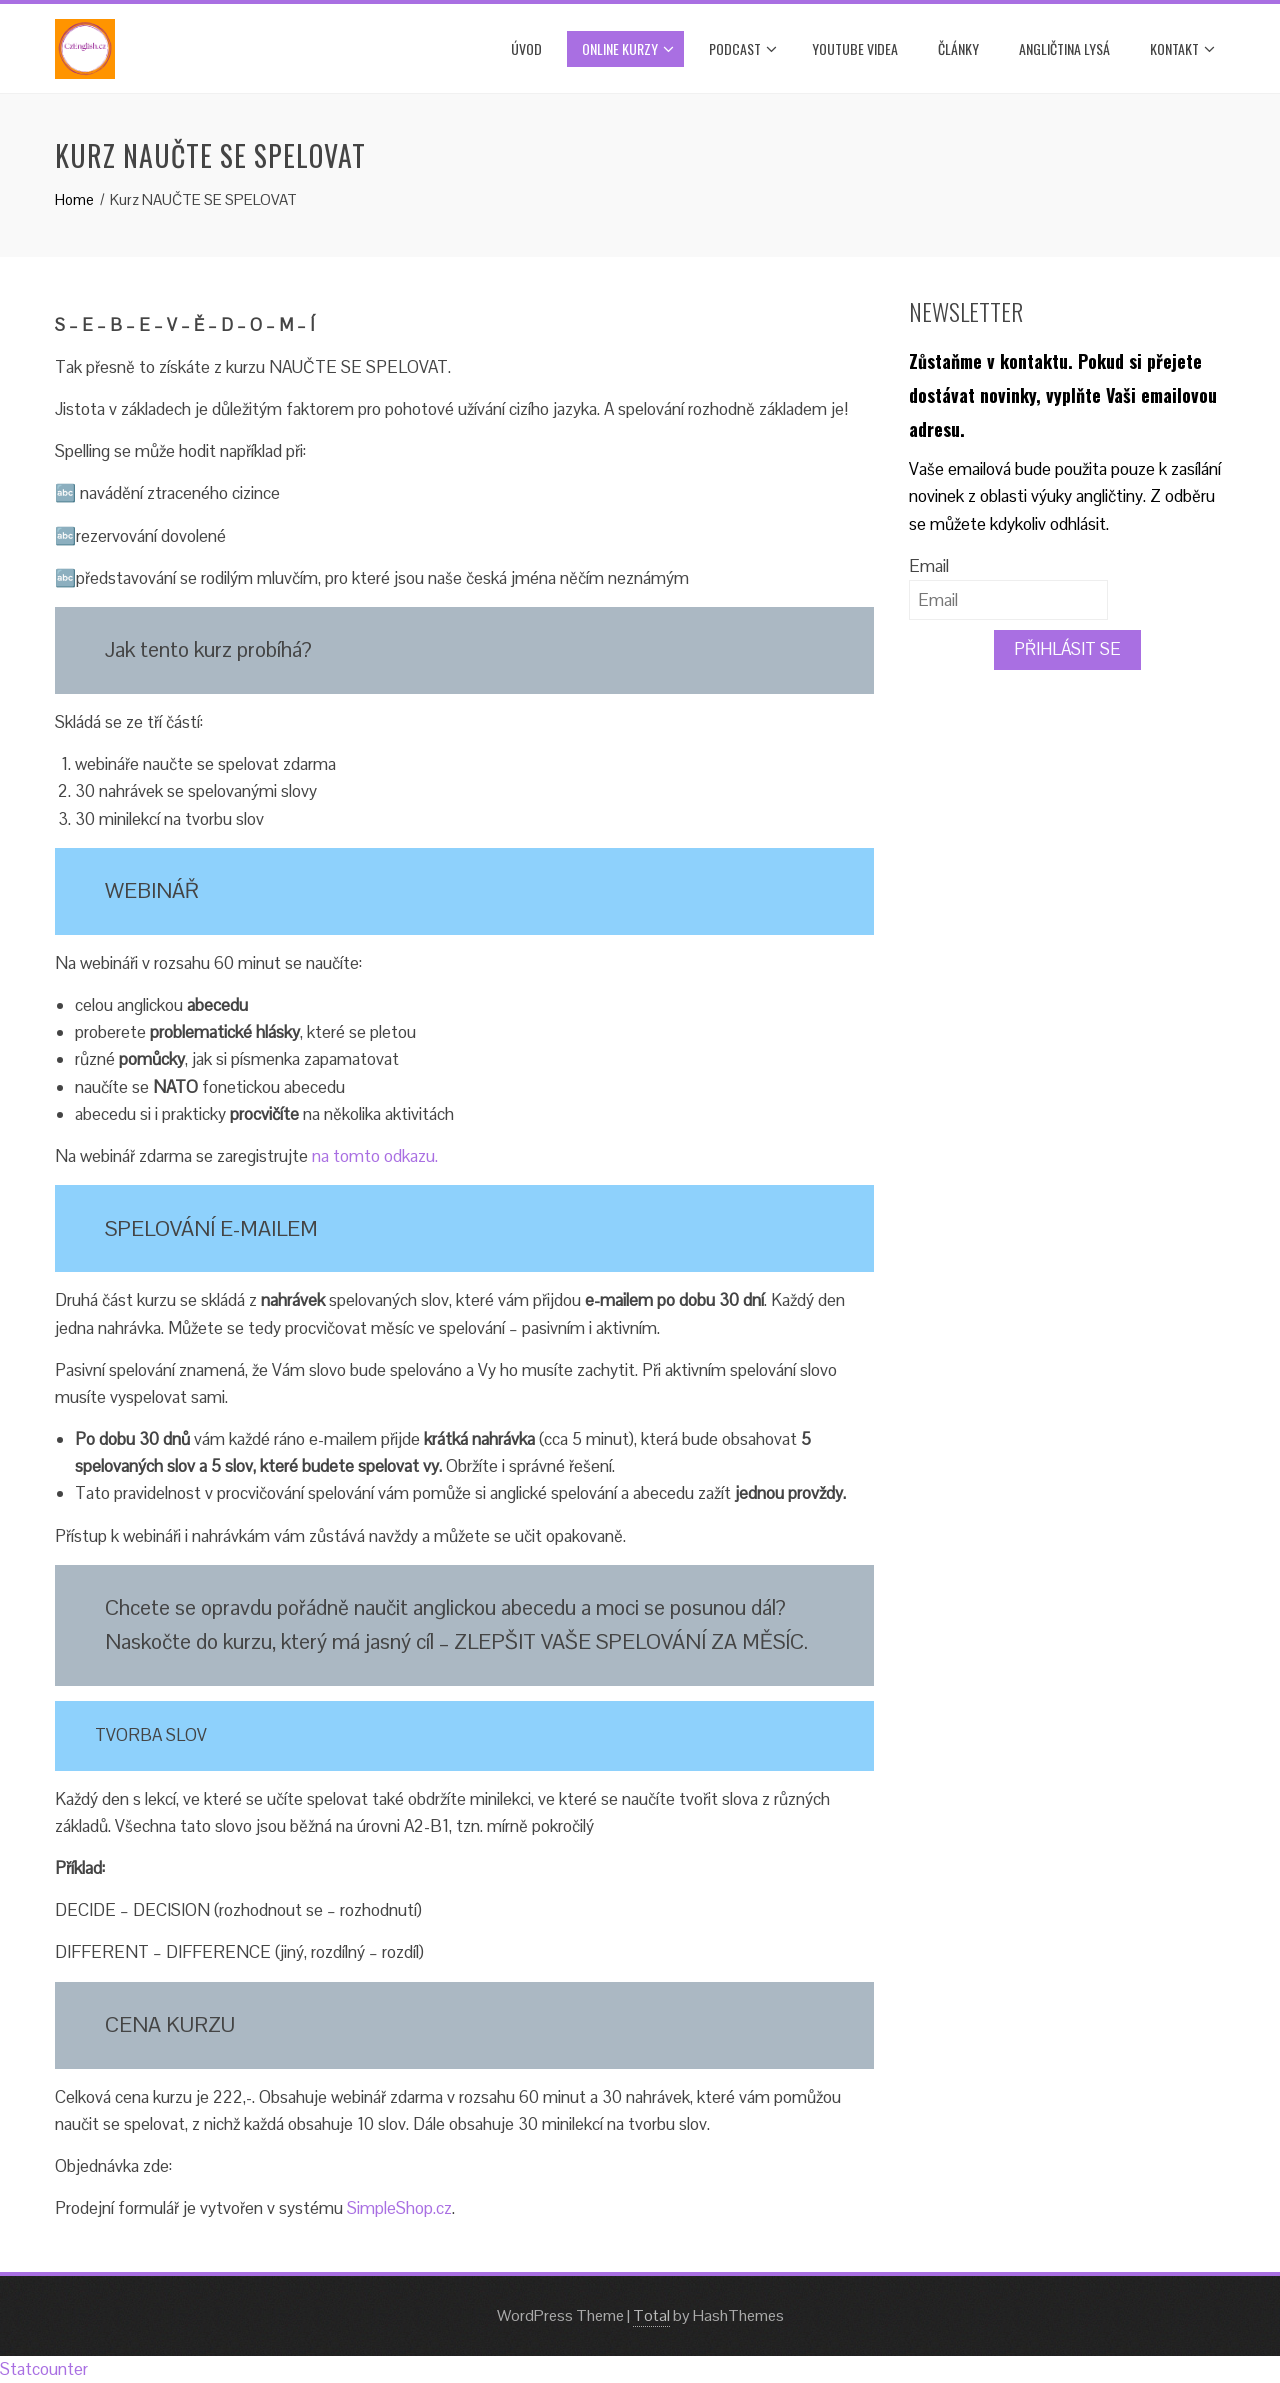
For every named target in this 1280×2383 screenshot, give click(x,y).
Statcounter (44, 2369)
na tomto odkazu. (375, 1156)
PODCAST (743, 49)
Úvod (526, 48)
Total (651, 2315)
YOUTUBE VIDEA (855, 48)
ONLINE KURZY (628, 49)
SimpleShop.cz (399, 2208)
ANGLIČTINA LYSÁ (1064, 48)
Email (929, 566)
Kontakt (1182, 49)
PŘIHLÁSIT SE (1067, 649)
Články (958, 48)
